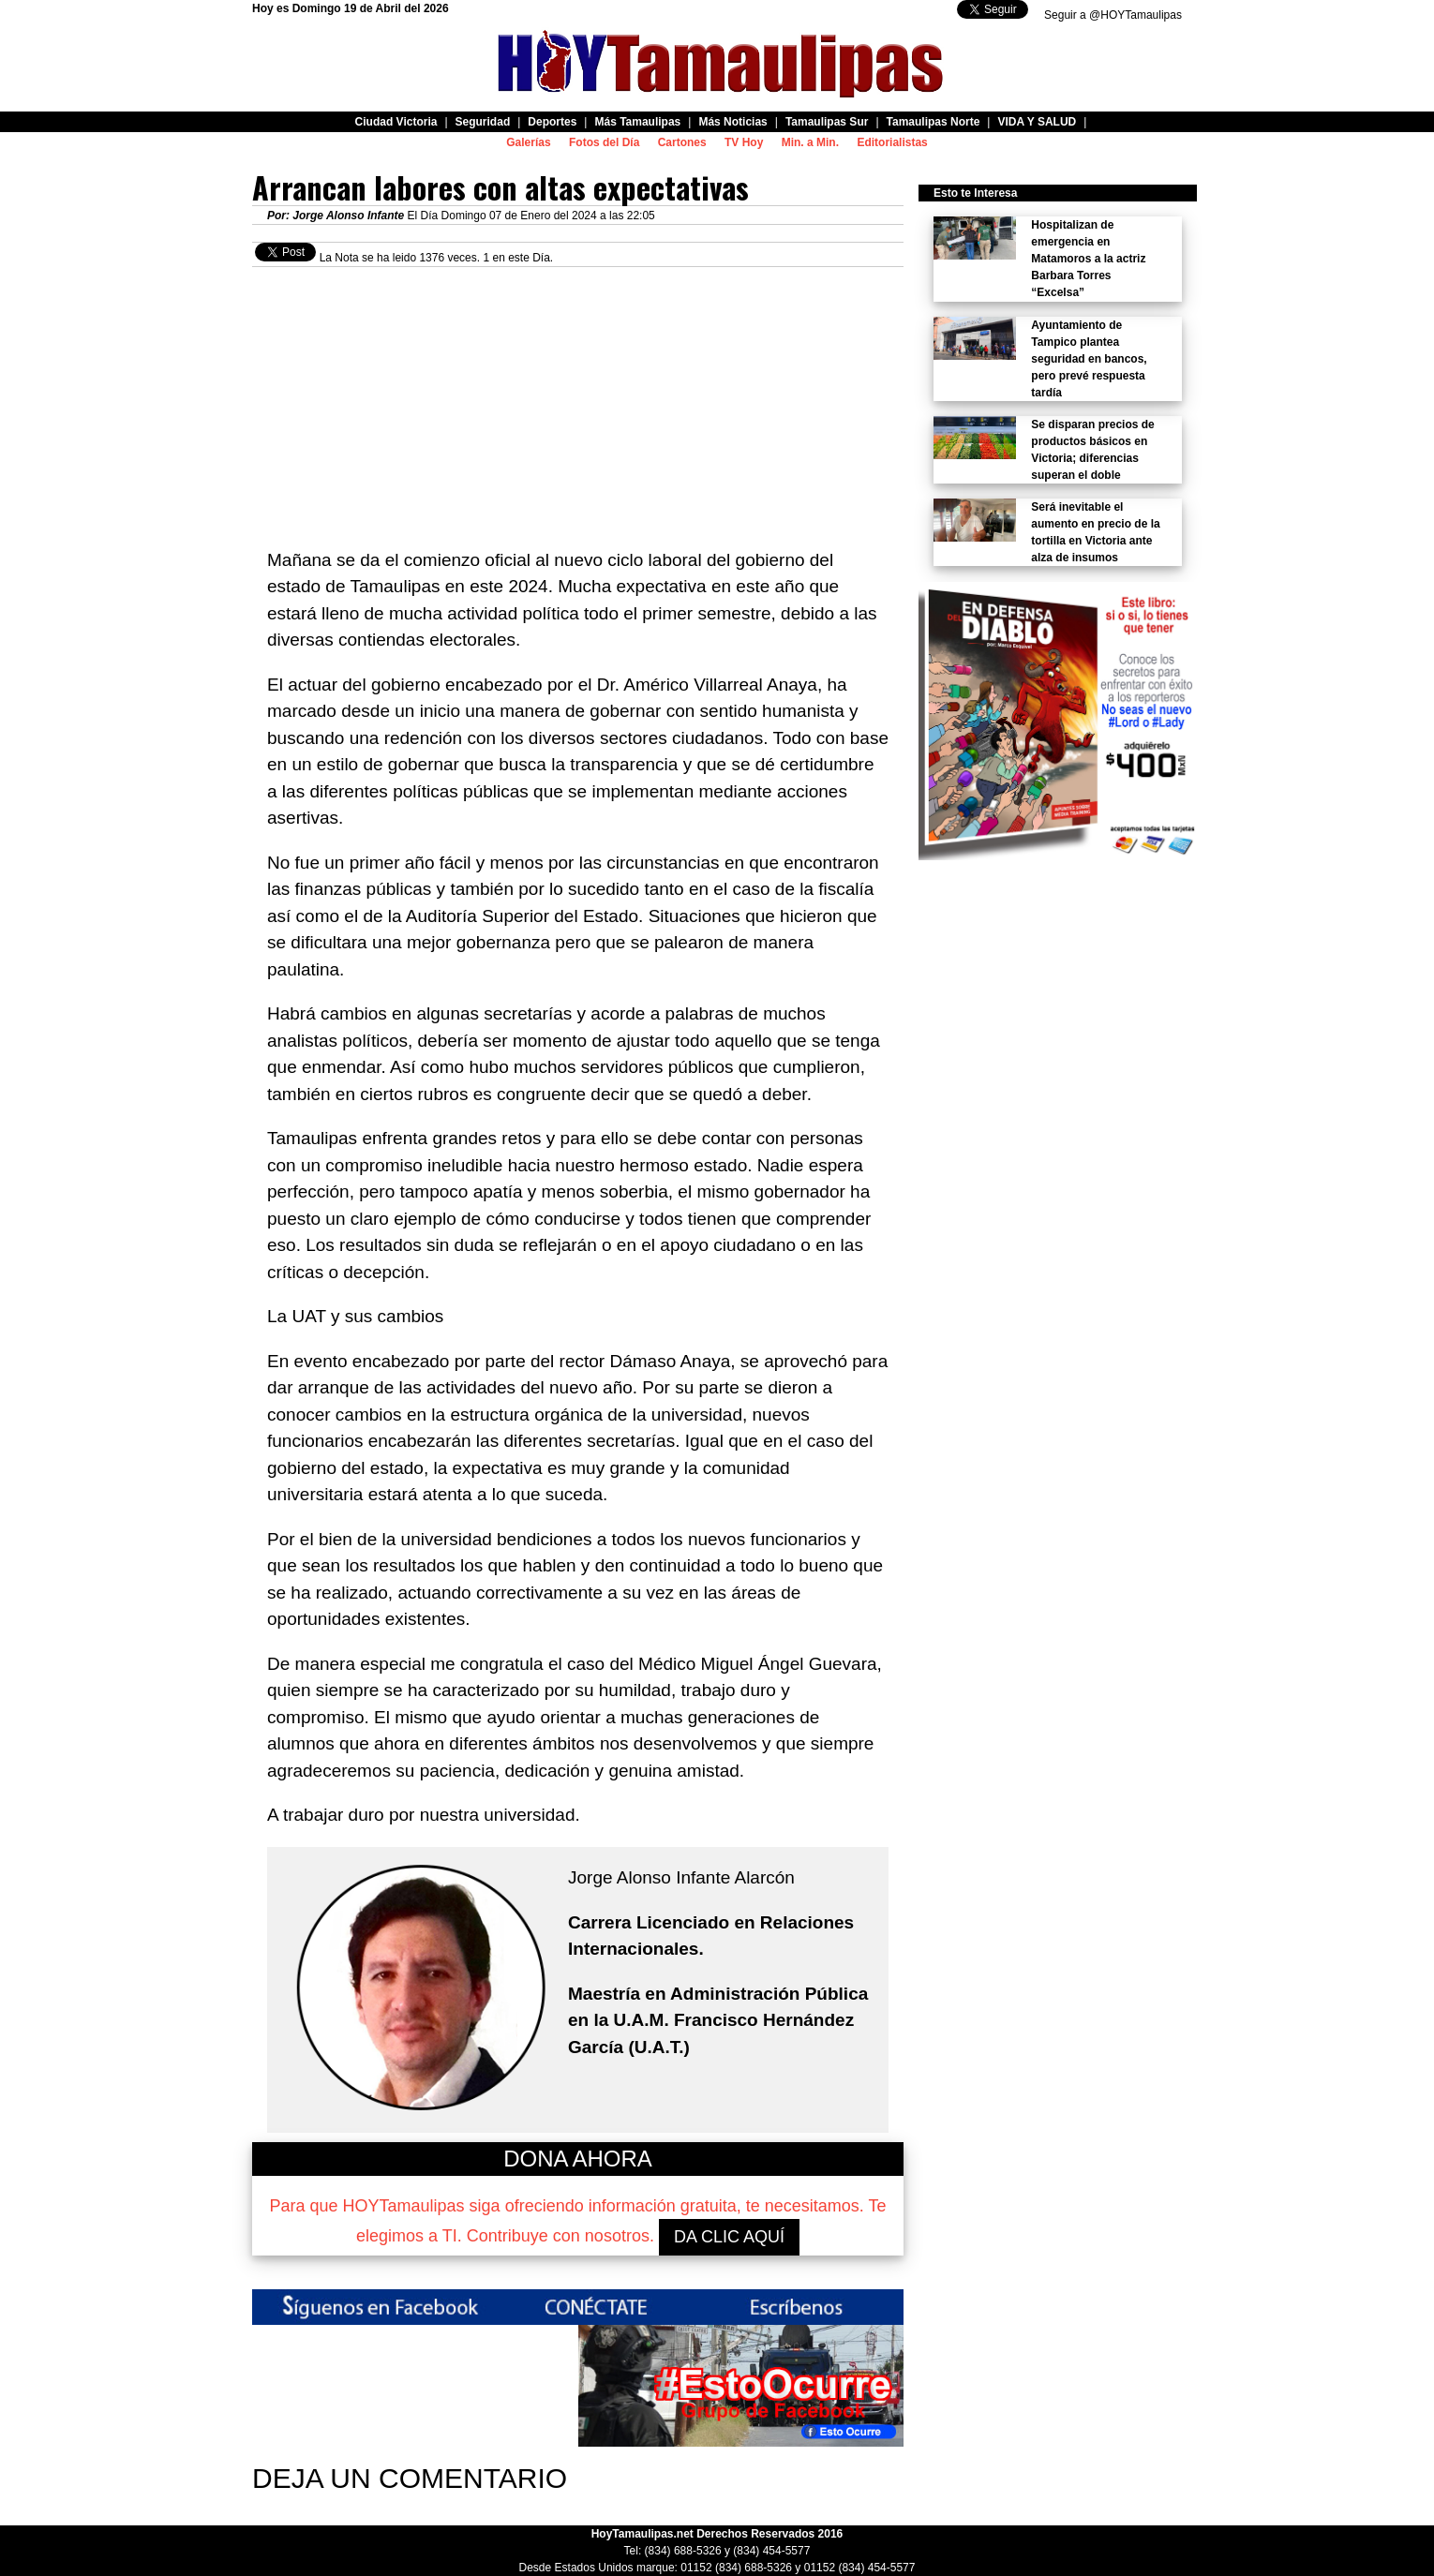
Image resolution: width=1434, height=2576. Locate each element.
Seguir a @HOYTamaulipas (1113, 15)
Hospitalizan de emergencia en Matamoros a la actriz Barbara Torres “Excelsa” (1088, 258)
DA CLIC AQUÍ (729, 2236)
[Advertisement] (578, 398)
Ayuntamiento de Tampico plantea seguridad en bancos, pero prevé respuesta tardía (1088, 359)
